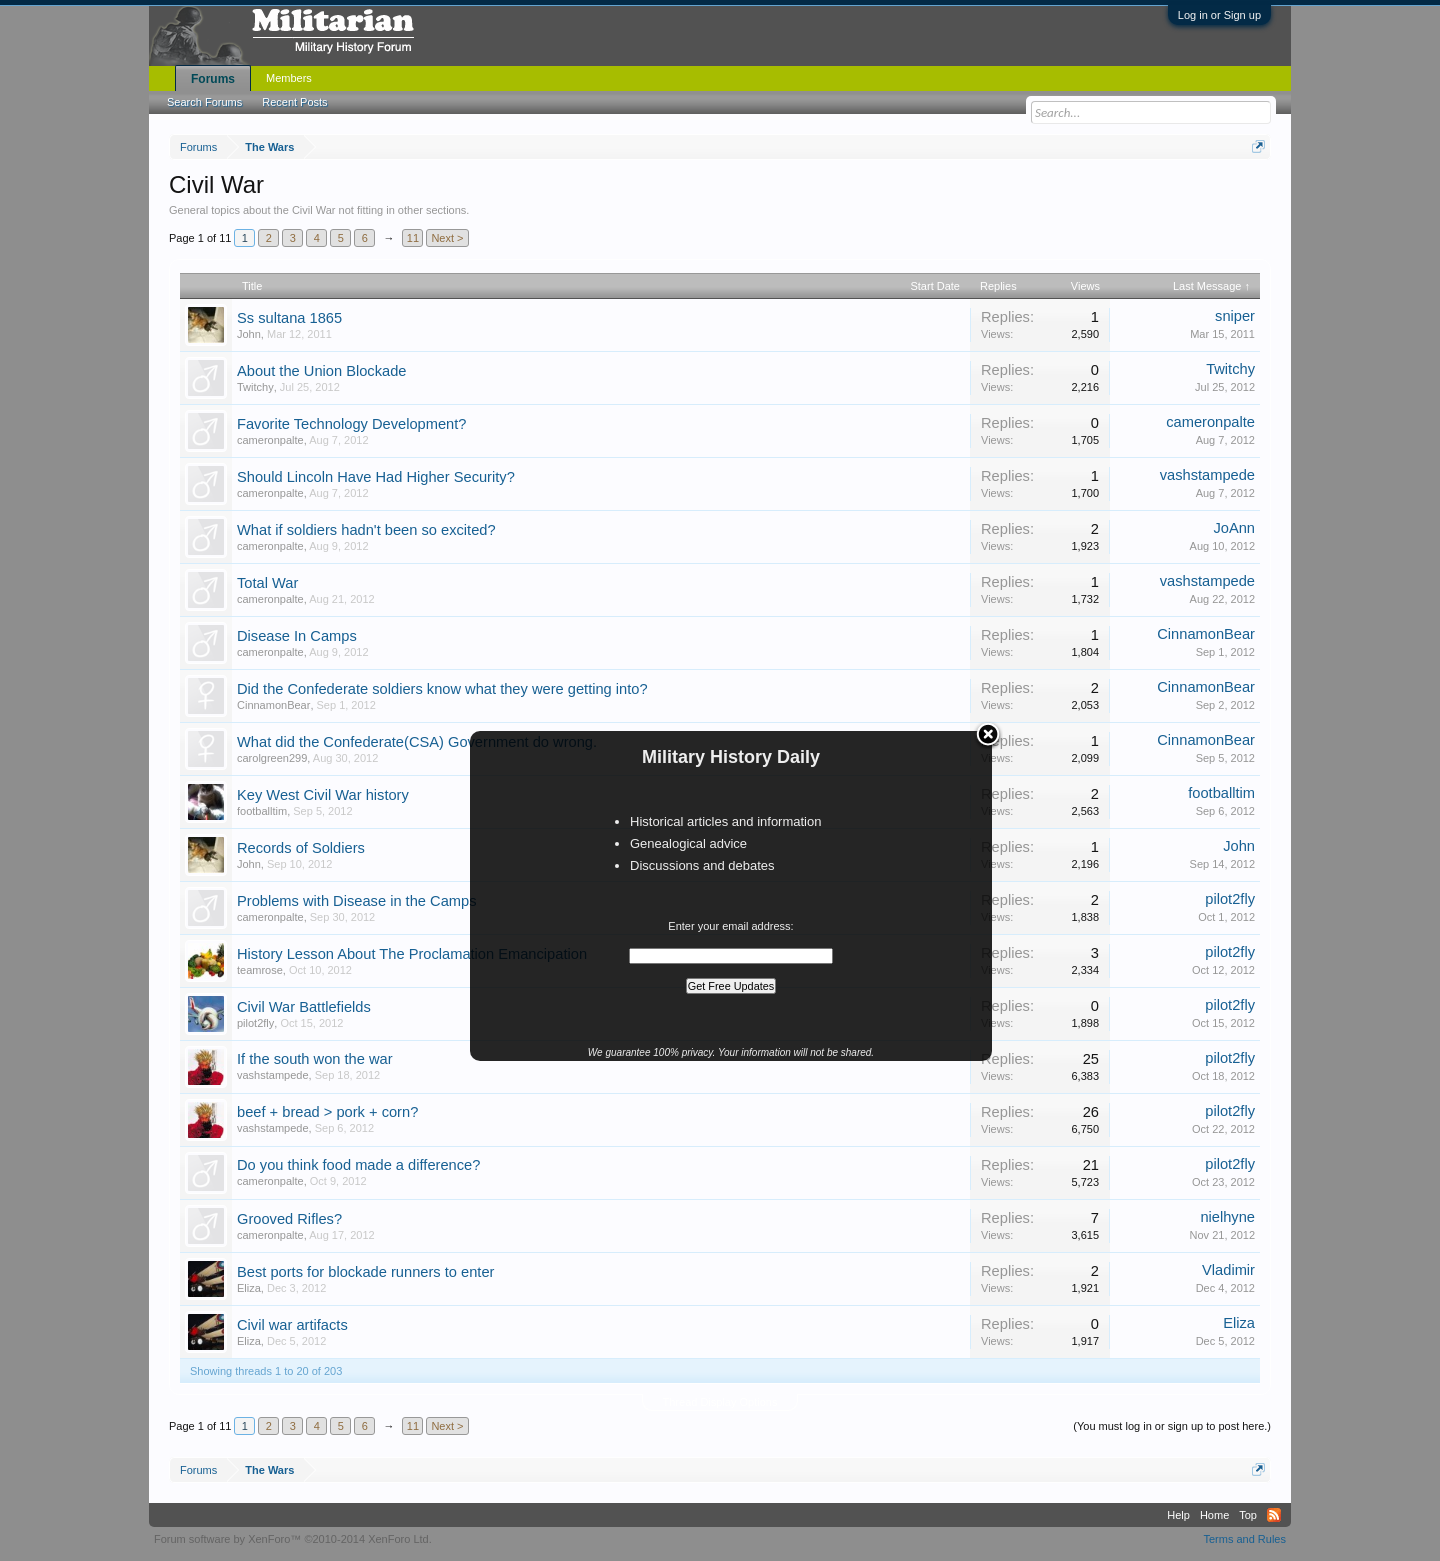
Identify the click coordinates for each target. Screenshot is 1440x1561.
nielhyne (1227, 1217)
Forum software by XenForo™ (293, 1539)
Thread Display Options (720, 1402)
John (249, 334)
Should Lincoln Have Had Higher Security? (376, 477)
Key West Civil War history (323, 795)
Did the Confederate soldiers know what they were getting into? (442, 689)
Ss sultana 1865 (289, 318)
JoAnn (1234, 528)
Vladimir (1228, 1270)
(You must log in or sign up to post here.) (1172, 1426)
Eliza (249, 1288)
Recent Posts (294, 102)
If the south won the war (315, 1059)
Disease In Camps (297, 636)
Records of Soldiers (301, 848)
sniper (1235, 316)
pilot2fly (1230, 899)
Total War (267, 583)
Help (1178, 1515)
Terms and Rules (1244, 1539)
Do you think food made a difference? (358, 1165)
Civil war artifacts (292, 1325)
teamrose (260, 970)
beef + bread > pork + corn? (327, 1112)
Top (1248, 1515)
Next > (447, 238)
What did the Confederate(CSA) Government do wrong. (417, 742)
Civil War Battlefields (304, 1007)
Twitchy (255, 387)
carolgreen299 (272, 758)
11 (413, 238)
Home (1214, 1515)
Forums (213, 79)
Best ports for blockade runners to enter (365, 1272)
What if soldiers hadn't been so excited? (366, 530)
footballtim (262, 811)
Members (289, 78)
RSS (1274, 1515)
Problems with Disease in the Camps (356, 901)
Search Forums (204, 102)
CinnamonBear (1206, 634)
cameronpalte (270, 440)
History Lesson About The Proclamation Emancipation (412, 954)
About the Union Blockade (321, 371)
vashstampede (1207, 475)
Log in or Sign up (1219, 15)
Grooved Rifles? (289, 1219)
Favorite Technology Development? (351, 424)
